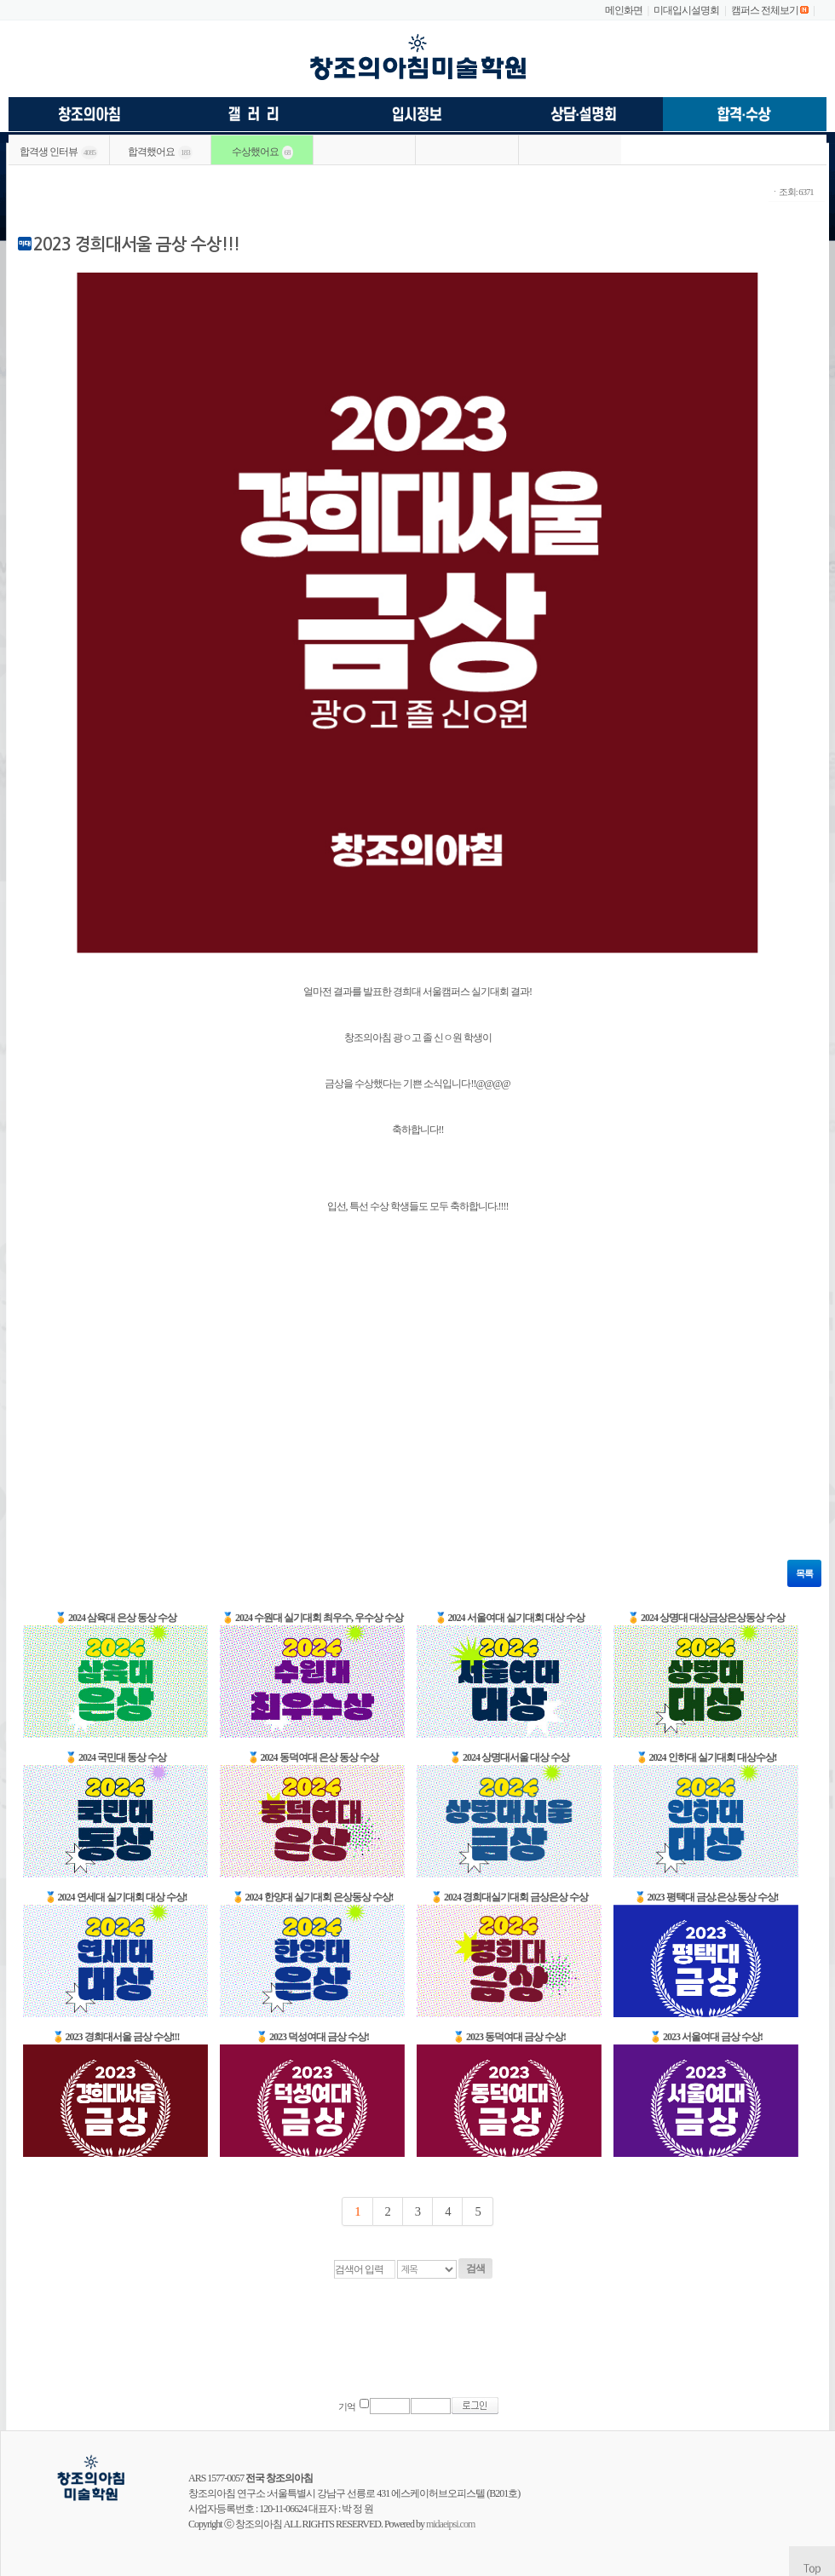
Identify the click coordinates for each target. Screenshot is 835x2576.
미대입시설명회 (686, 10)
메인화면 (623, 10)
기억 (346, 2407)
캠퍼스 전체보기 (764, 10)
